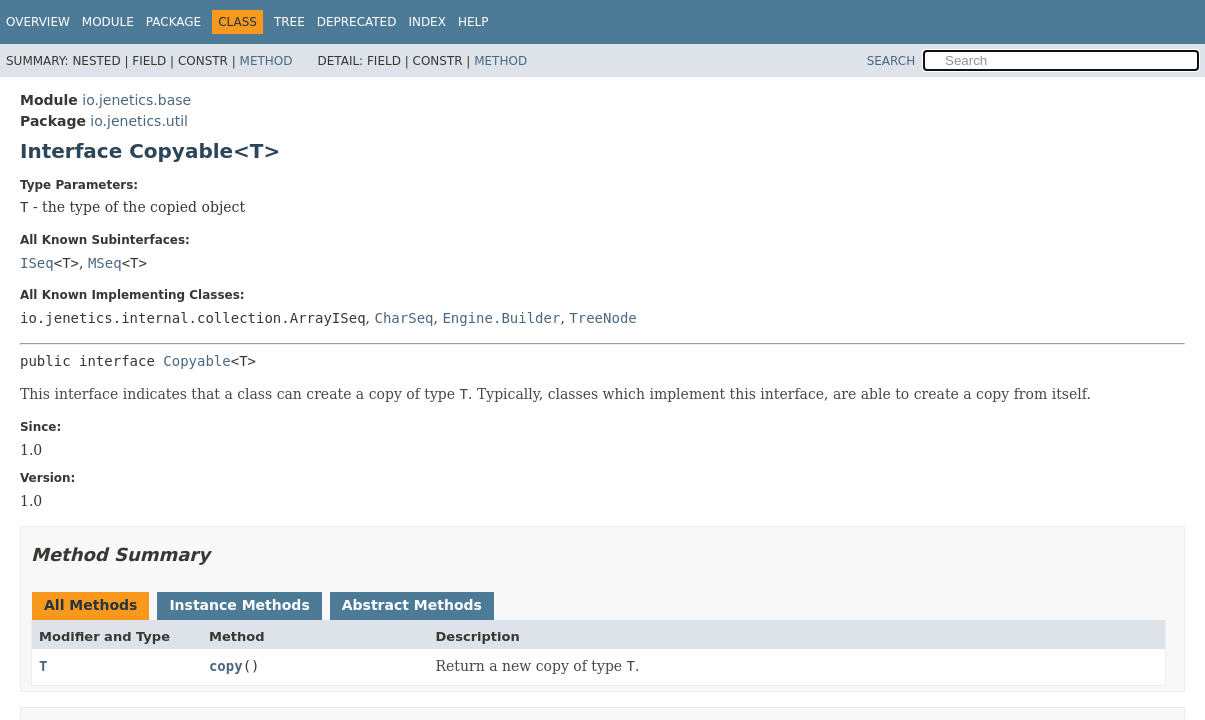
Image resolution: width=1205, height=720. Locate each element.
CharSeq (403, 318)
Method (266, 61)
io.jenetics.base (136, 100)
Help (473, 22)
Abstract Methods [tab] (412, 605)
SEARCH (891, 61)
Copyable (196, 361)
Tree (289, 22)
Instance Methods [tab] (239, 605)
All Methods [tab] (90, 605)
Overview (38, 22)
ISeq (37, 263)
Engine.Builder (501, 318)
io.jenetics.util (139, 121)
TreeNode (602, 318)
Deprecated (357, 22)
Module (108, 22)
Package (173, 22)
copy (226, 666)
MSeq (105, 263)
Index (427, 22)
